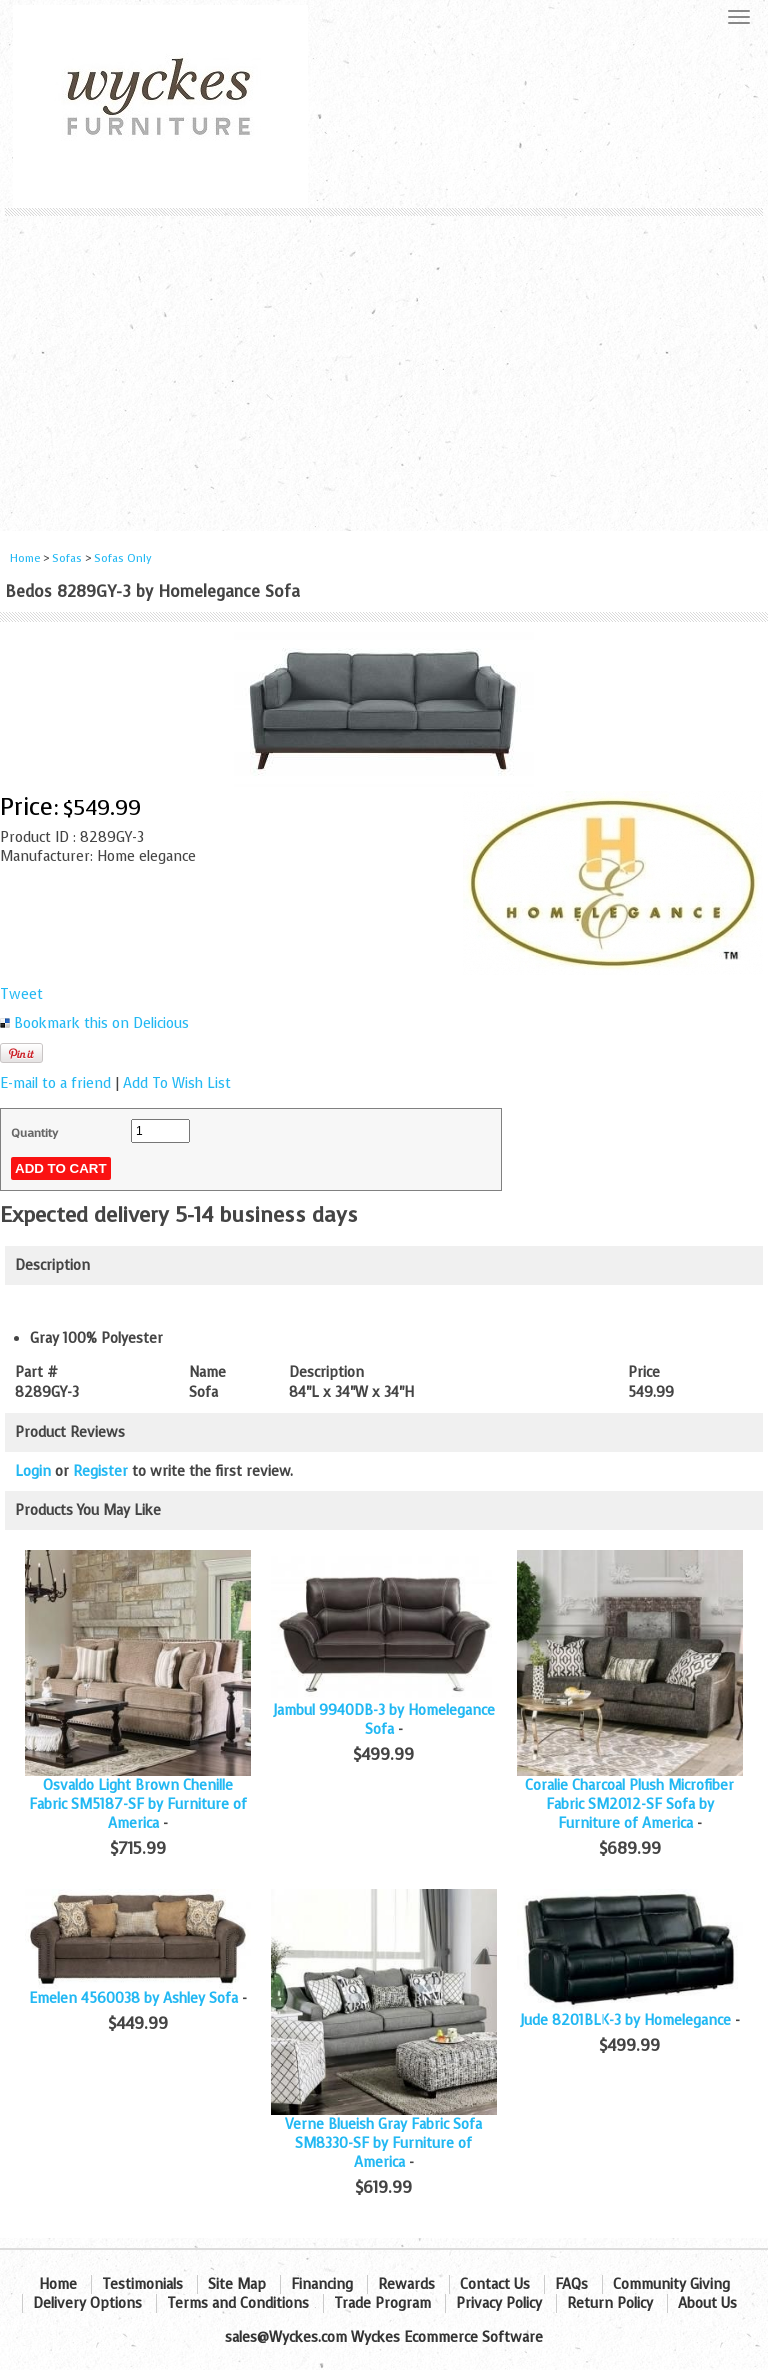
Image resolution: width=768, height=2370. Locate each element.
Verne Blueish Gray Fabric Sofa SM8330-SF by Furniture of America (383, 2143)
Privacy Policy (499, 2303)
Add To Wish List (177, 1083)
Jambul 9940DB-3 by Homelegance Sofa (384, 1720)
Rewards (406, 2284)
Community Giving (671, 2284)
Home (25, 558)
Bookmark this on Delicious (101, 1023)
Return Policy (610, 2303)
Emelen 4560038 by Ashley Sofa (133, 1998)
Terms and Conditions (238, 2303)
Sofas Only (123, 558)
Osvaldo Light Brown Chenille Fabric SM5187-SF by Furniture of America (138, 1804)
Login (33, 1471)
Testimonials (142, 2284)
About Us (707, 2303)
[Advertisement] (384, 366)
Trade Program (382, 2303)
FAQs (571, 2284)
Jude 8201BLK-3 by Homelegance (625, 2020)
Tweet (21, 994)
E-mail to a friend (55, 1083)
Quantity (34, 1133)
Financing (322, 2284)
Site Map (237, 2284)
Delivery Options (87, 2303)
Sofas (67, 558)
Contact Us (495, 2284)
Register (100, 1471)
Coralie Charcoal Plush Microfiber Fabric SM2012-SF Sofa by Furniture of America (629, 1804)
